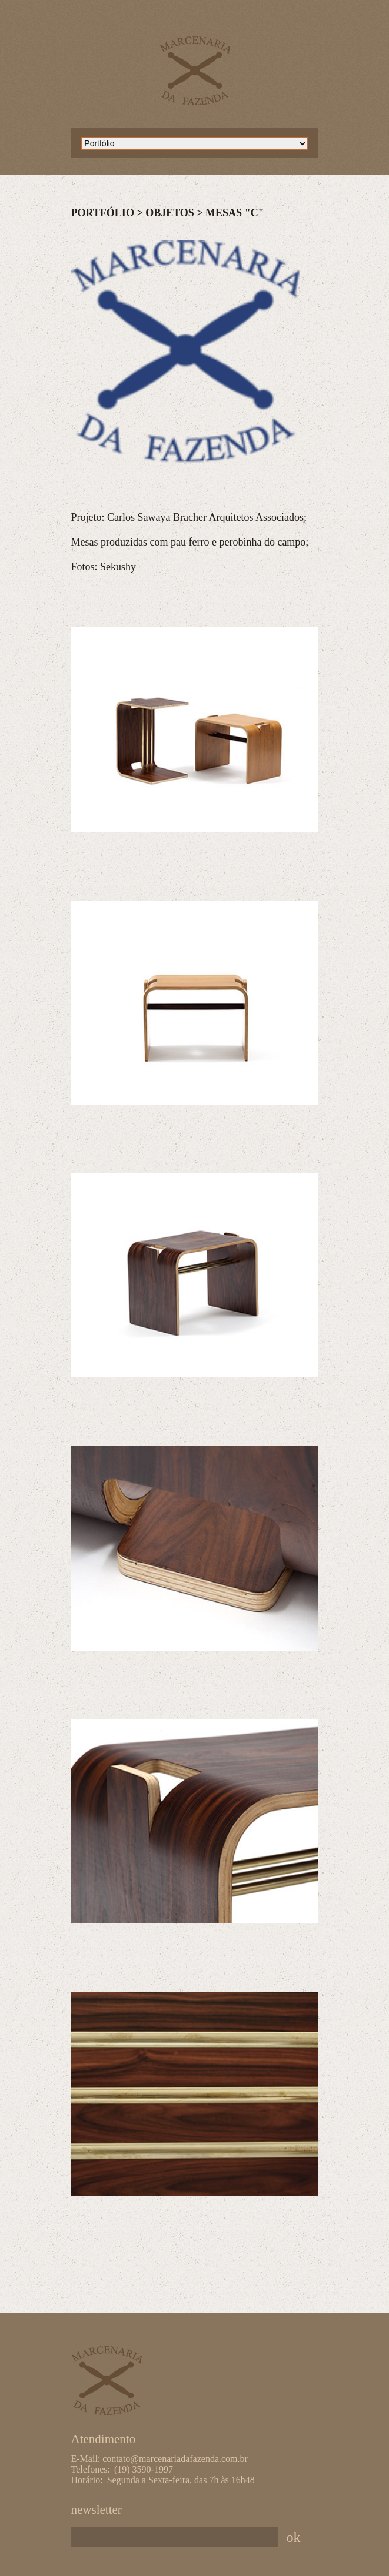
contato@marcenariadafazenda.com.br (175, 2459)
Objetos (169, 213)
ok (294, 2537)
